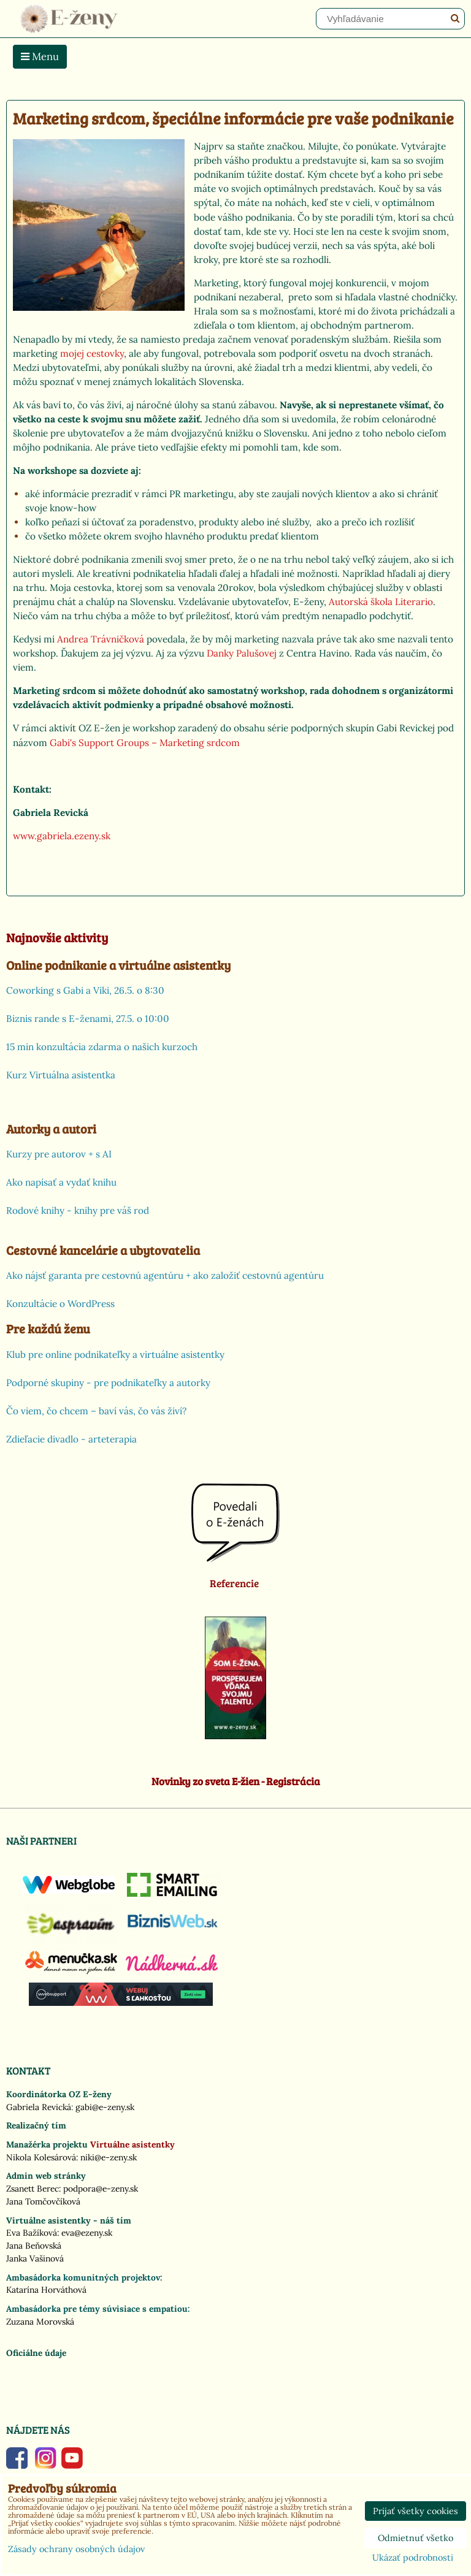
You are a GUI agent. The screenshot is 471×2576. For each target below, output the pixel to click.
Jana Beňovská (33, 2245)
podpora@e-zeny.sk (100, 2188)
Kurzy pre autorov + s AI (59, 1154)
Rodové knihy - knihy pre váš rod (77, 1210)
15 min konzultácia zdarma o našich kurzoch (101, 1047)
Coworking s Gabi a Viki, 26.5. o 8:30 (85, 990)
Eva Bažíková (31, 2232)
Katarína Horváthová (46, 2289)
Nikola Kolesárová (41, 2157)
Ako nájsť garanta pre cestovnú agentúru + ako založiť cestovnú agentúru (165, 1275)
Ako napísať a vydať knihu (61, 1182)
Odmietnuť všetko (415, 2538)
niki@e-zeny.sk (108, 2157)
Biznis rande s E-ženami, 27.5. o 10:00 (87, 1018)
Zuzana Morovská (40, 2321)
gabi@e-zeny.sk (104, 2107)
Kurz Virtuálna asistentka (60, 1075)
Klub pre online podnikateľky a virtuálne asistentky (115, 1354)
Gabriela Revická (38, 2107)
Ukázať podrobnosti (412, 2558)
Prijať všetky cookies (415, 2511)
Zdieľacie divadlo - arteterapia (71, 1439)
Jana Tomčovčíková (43, 2201)
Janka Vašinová (35, 2258)
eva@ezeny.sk (86, 2232)
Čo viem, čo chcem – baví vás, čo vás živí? (96, 1411)
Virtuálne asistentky (132, 2144)
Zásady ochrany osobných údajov (76, 2549)
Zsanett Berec (32, 2188)
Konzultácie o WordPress (60, 1303)
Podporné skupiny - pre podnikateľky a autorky (108, 1383)
